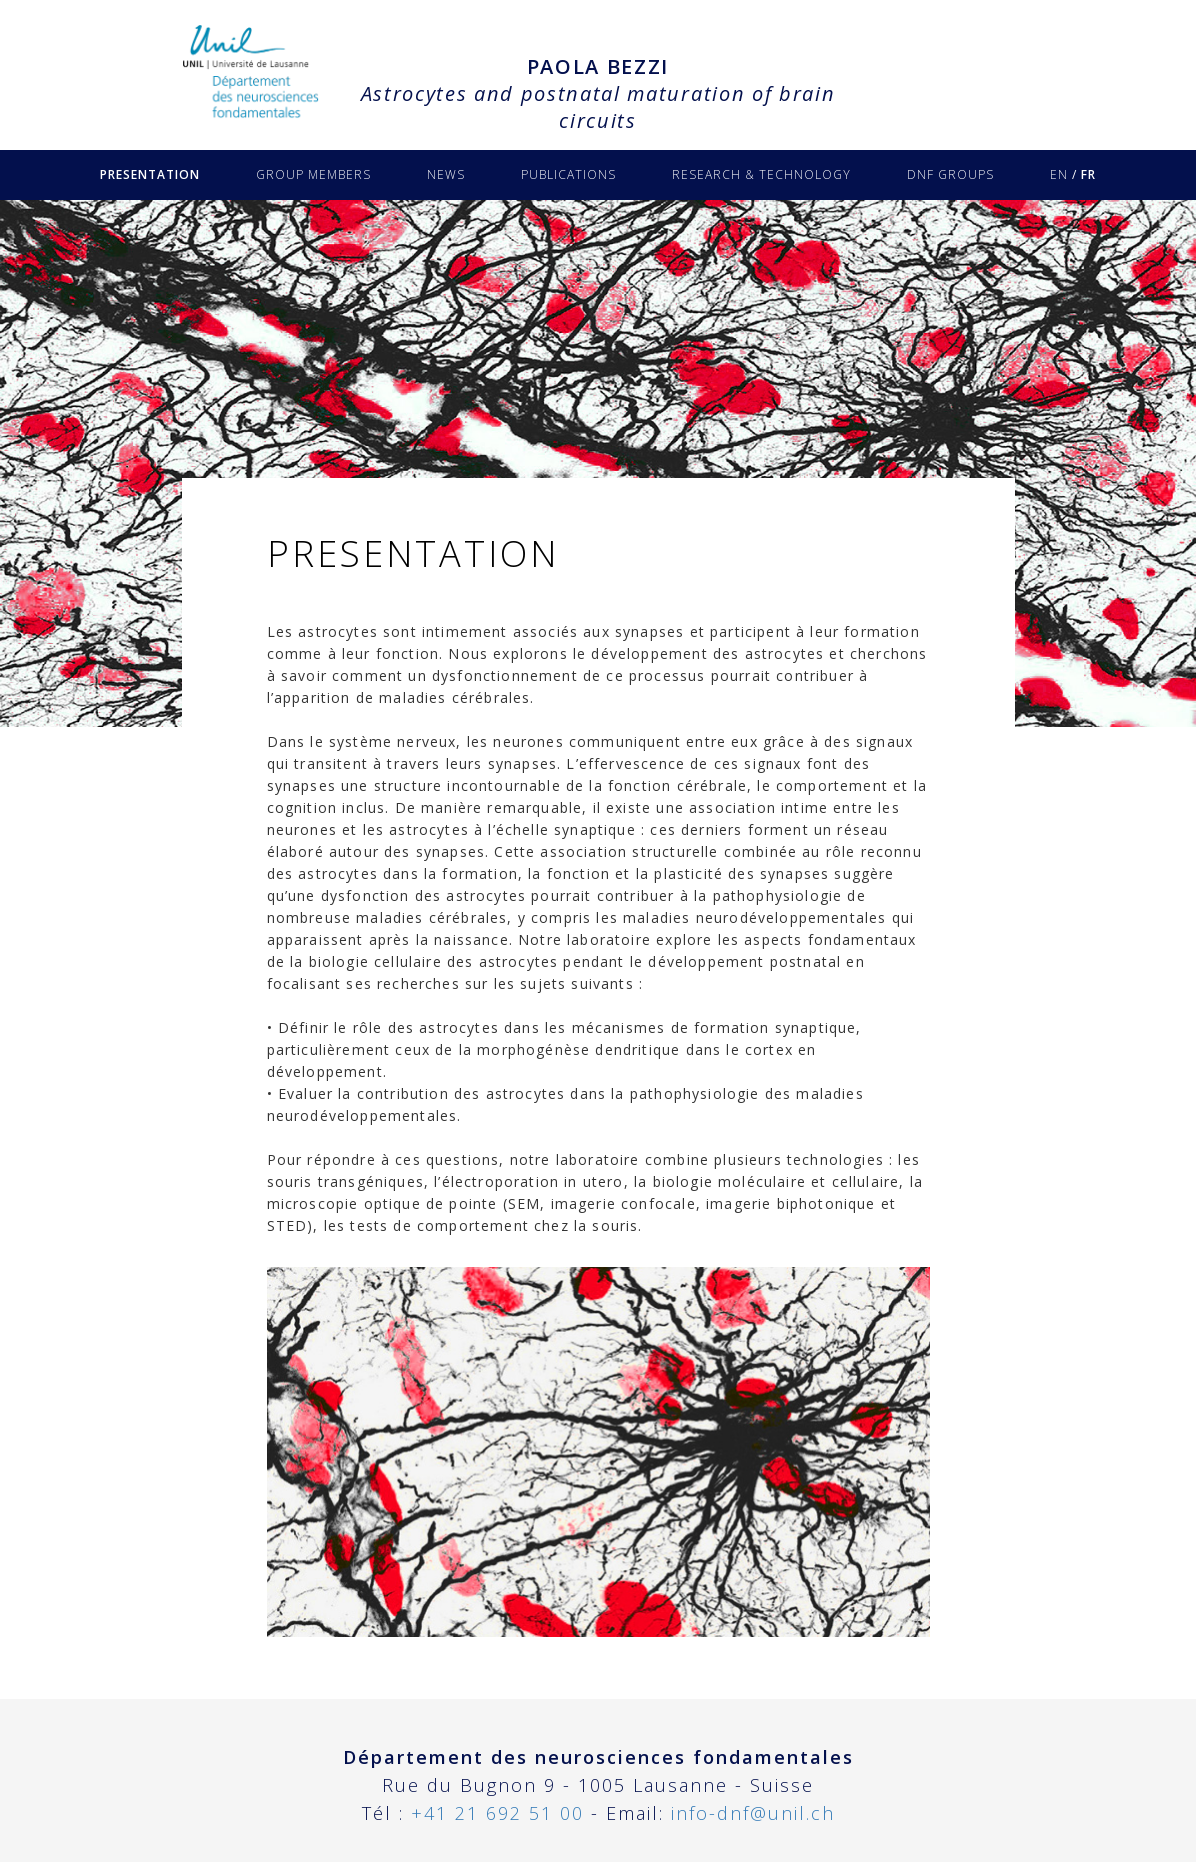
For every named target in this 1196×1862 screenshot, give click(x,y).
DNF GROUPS (950, 174)
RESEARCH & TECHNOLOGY (761, 174)
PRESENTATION (150, 174)
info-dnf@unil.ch (753, 1813)
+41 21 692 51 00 (497, 1813)
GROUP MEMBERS (313, 174)
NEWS (446, 174)
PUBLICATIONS (568, 174)
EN (1059, 174)
